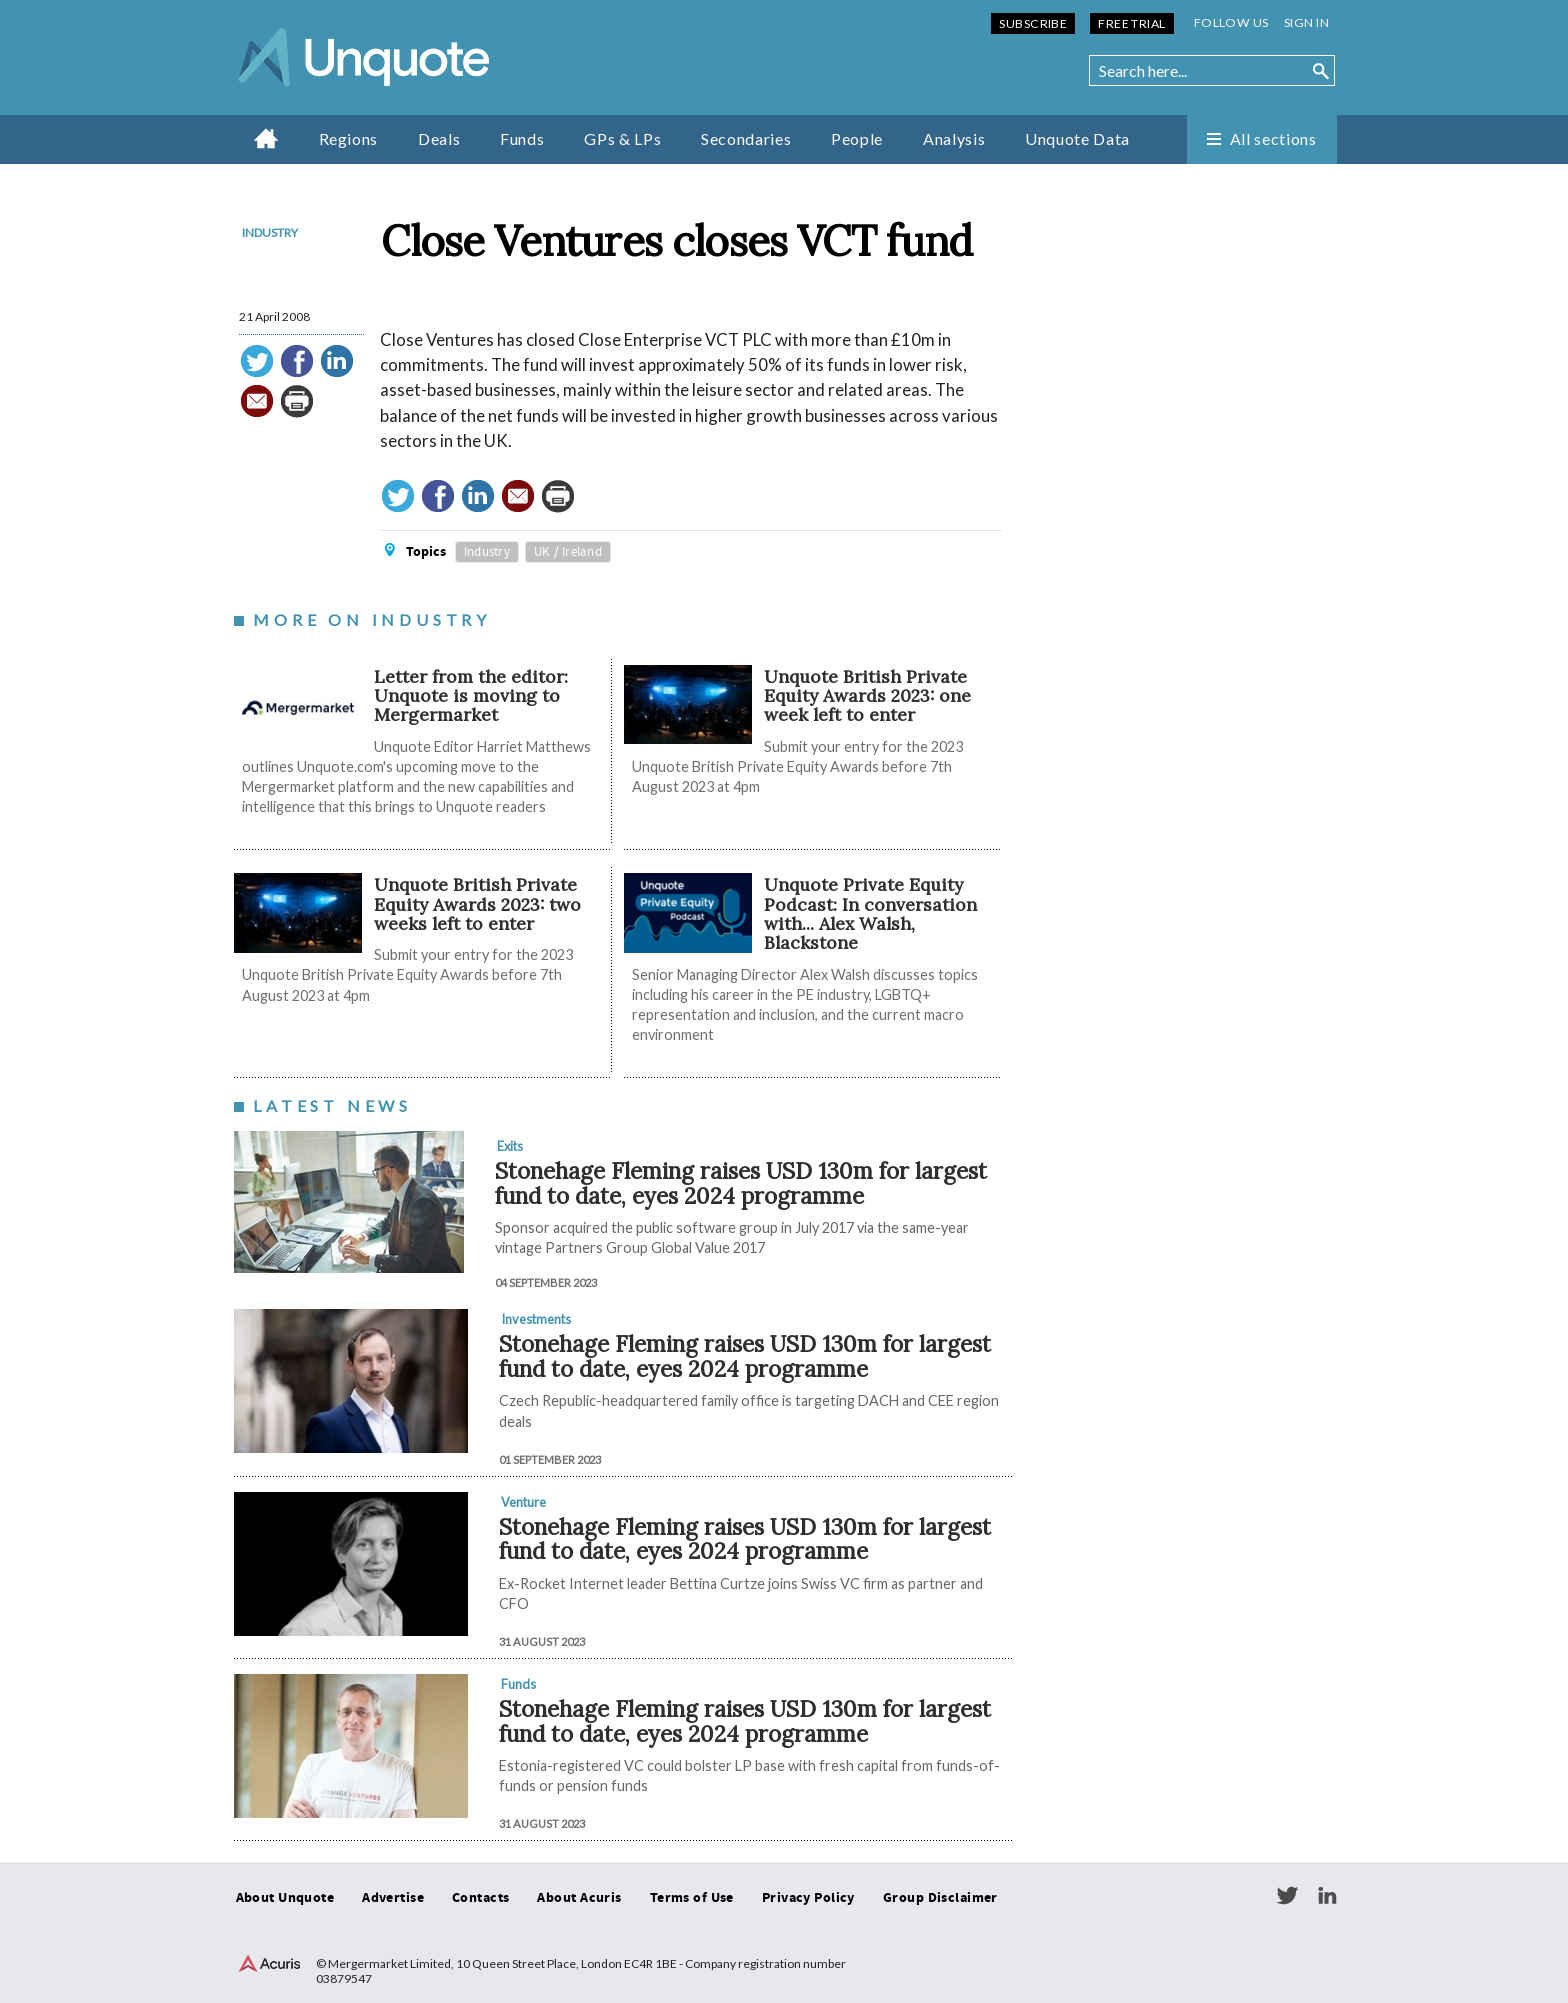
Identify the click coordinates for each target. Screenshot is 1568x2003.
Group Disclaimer (940, 1898)
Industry (270, 232)
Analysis (954, 138)
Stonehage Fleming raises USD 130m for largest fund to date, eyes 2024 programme (741, 1183)
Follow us (1231, 22)
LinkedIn (1327, 1896)
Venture (523, 1502)
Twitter (1287, 1896)
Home (266, 138)
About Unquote (285, 1898)
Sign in (1306, 22)
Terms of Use (692, 1898)
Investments (536, 1319)
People (857, 138)
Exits (510, 1146)
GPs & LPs (622, 138)
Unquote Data (1077, 138)
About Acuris (579, 1898)
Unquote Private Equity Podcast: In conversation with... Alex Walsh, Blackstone (870, 913)
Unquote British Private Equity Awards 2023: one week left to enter (867, 696)
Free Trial (1131, 23)
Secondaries (746, 138)
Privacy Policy (808, 1898)
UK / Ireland (568, 552)
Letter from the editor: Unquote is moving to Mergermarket (471, 696)
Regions (348, 138)
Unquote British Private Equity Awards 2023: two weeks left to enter (477, 904)
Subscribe (1033, 23)
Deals (439, 138)
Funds (522, 138)
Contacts (480, 1898)
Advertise (393, 1898)
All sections (1273, 138)
